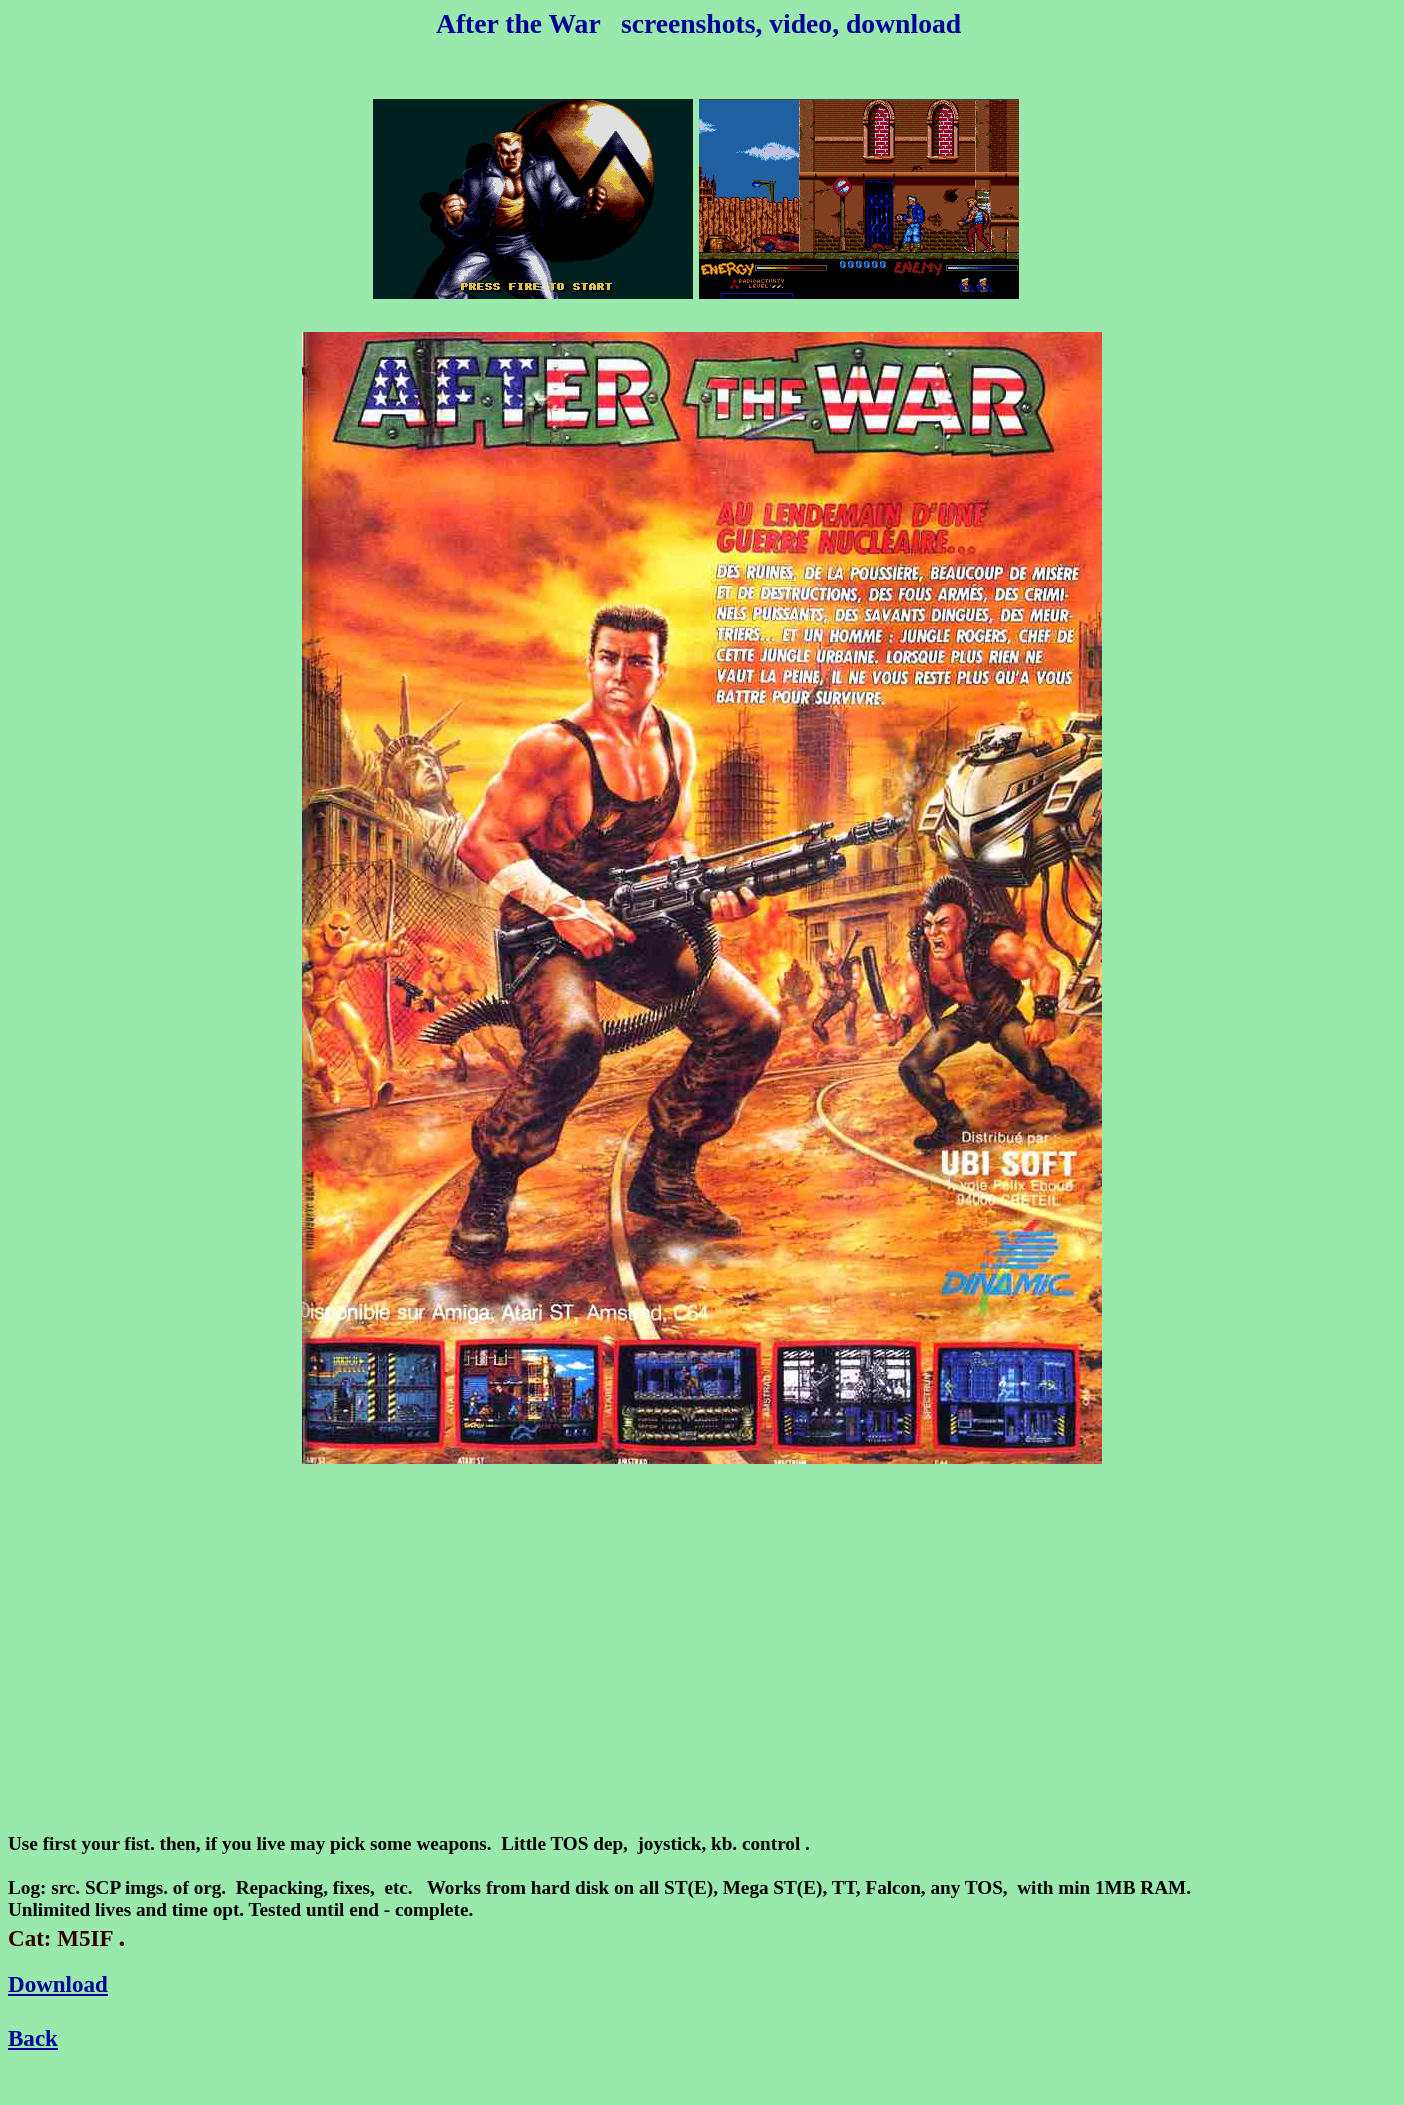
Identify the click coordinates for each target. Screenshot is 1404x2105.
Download (58, 1984)
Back (33, 2038)
